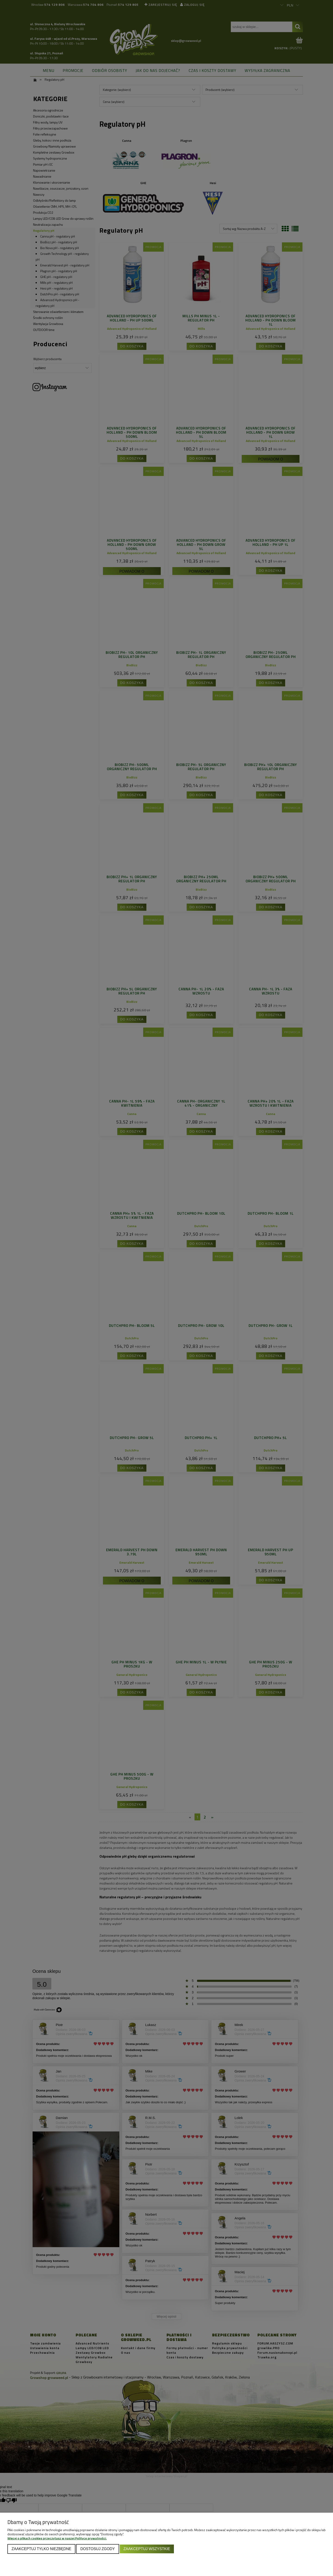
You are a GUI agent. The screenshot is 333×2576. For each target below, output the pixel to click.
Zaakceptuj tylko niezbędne (41, 2549)
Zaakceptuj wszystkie (146, 2549)
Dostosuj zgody (97, 2549)
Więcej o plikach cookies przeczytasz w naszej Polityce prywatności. (57, 2538)
